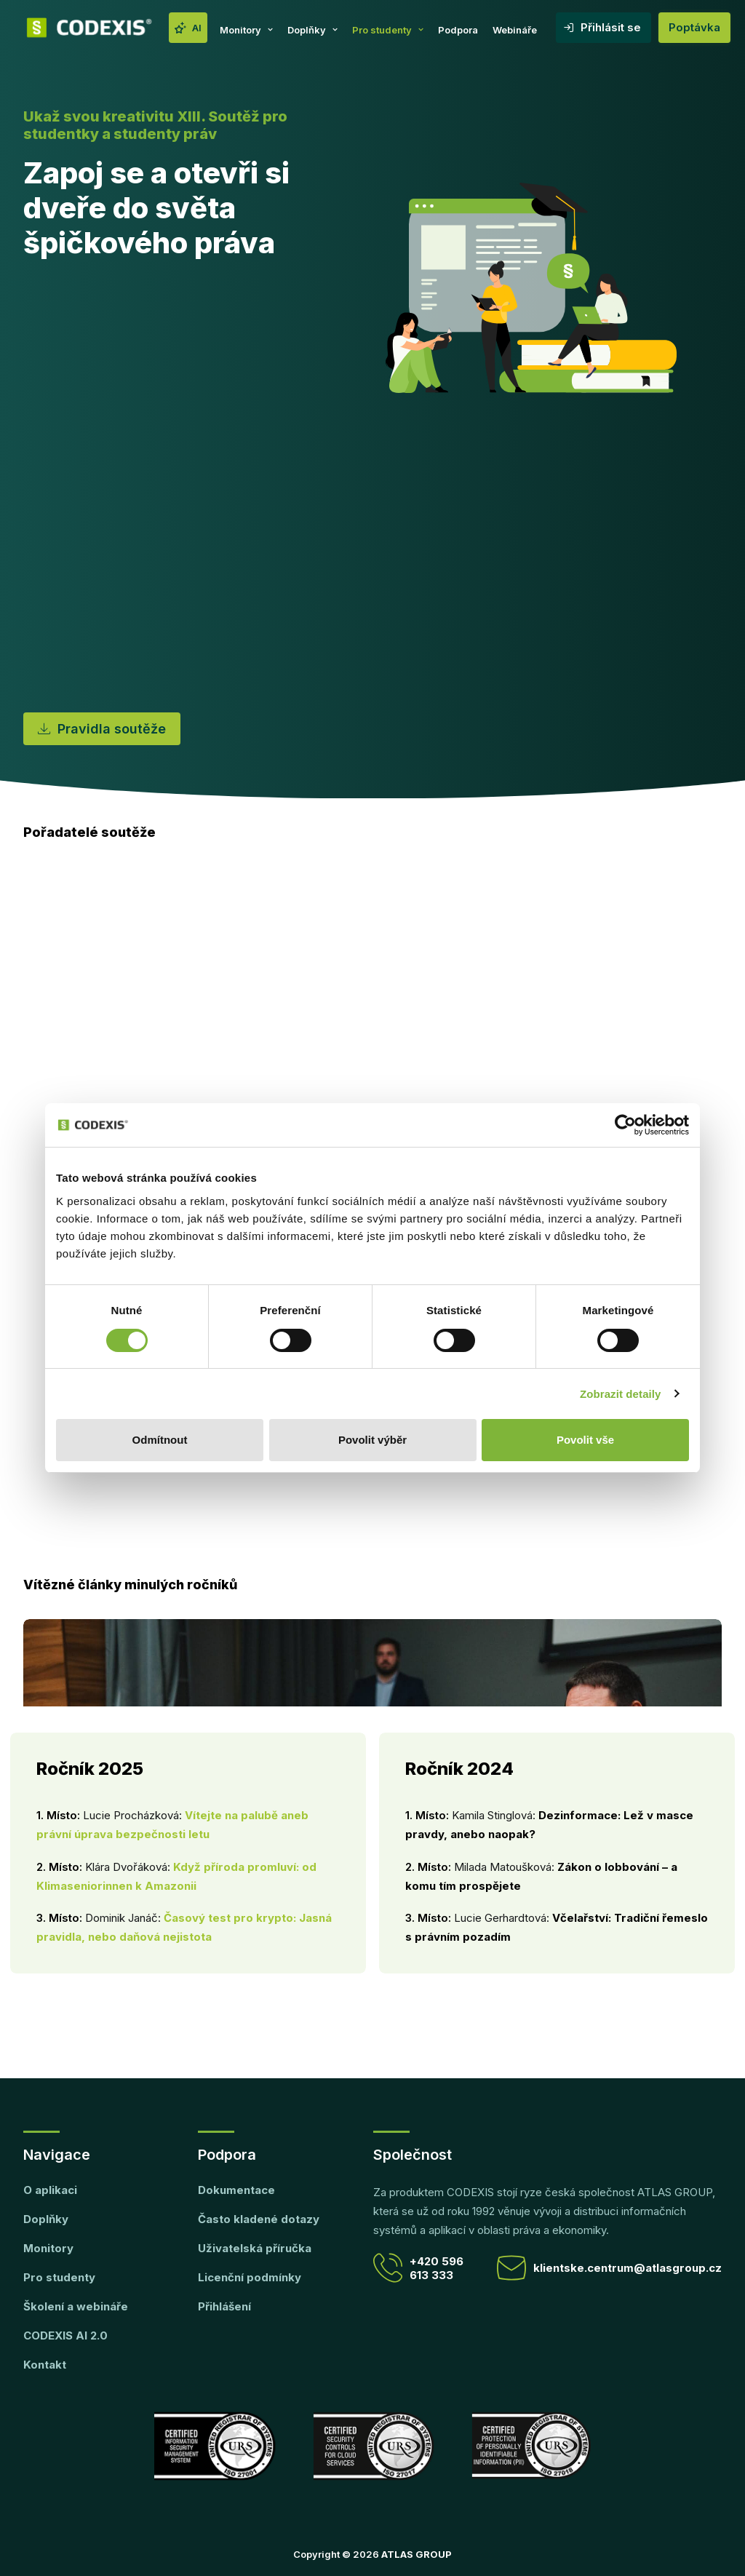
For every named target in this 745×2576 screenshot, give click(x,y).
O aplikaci (50, 2190)
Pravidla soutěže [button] (102, 728)
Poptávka (694, 27)
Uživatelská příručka (254, 2248)
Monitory (246, 30)
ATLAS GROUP (416, 2554)
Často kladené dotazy (258, 2219)
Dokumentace (236, 2190)
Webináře (515, 30)
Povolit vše (585, 1440)
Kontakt (44, 2365)
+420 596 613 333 (418, 2268)
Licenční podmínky (249, 2277)
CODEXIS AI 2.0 (65, 2335)
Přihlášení (224, 2306)
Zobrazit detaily (620, 1394)
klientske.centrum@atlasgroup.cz (609, 2268)
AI (197, 27)
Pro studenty (387, 30)
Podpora (458, 30)
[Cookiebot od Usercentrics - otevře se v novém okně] (625, 1125)
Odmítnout (160, 1440)
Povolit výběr (372, 1440)
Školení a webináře (75, 2306)
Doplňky (312, 30)
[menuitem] (188, 27)
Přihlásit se (611, 27)
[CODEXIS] (89, 27)
